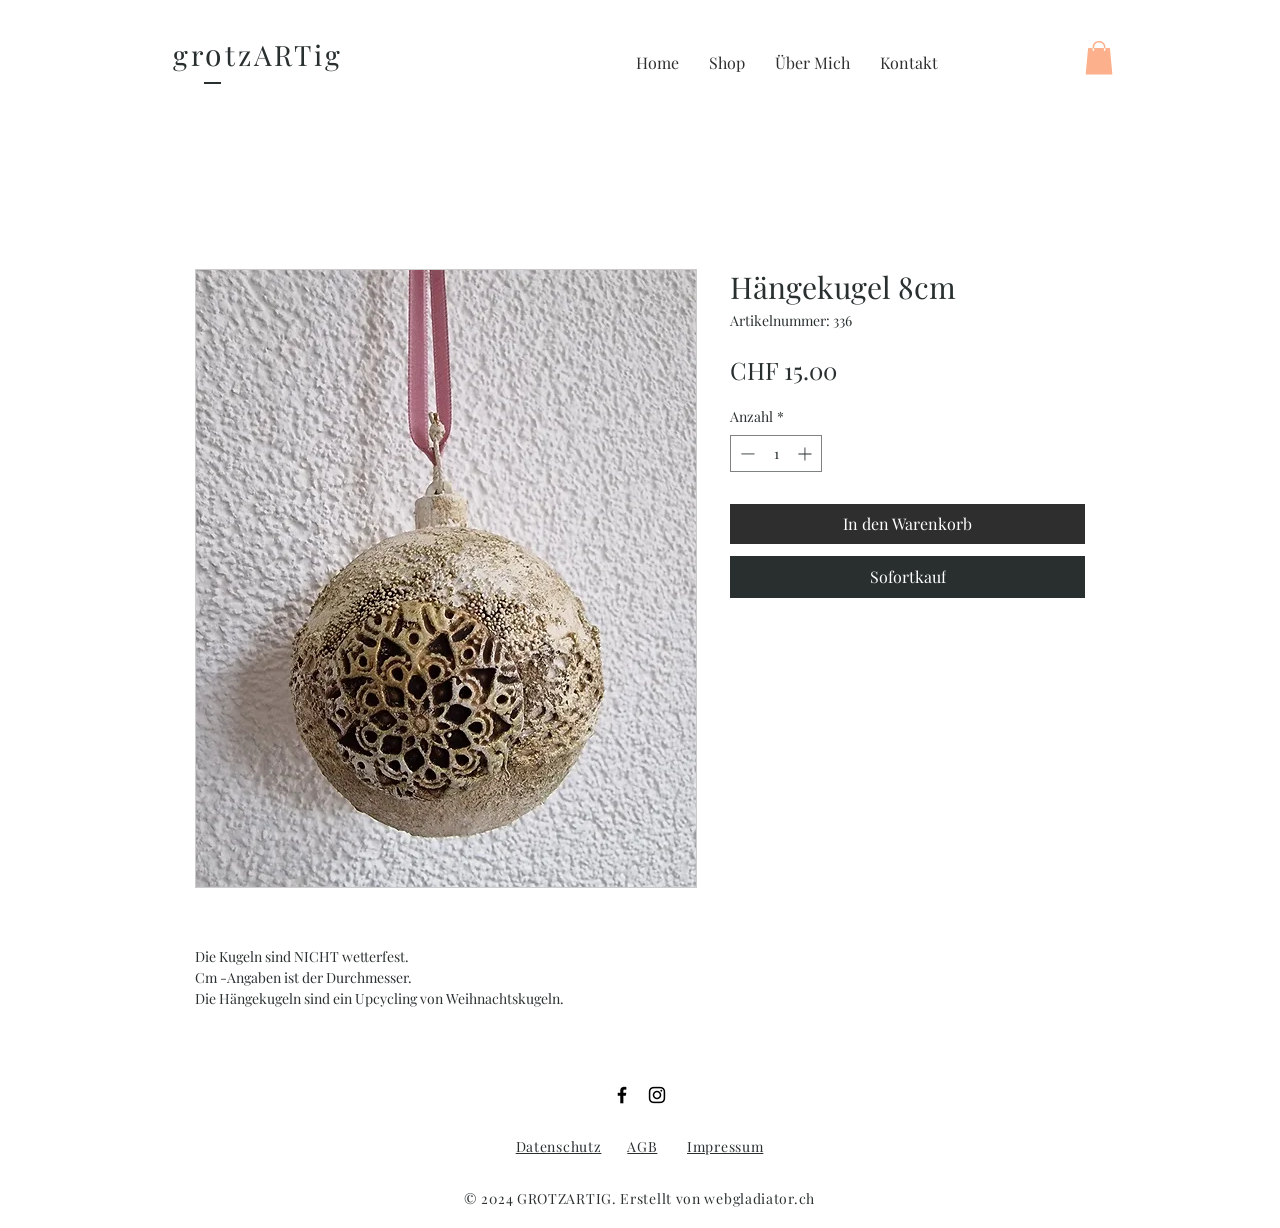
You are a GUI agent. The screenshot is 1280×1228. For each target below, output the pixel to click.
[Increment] (806, 453)
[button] (727, 63)
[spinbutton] (776, 453)
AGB (642, 1146)
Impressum (725, 1146)
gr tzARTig (258, 54)
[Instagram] (657, 1095)
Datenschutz (559, 1146)
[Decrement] (745, 453)
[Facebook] (622, 1095)
